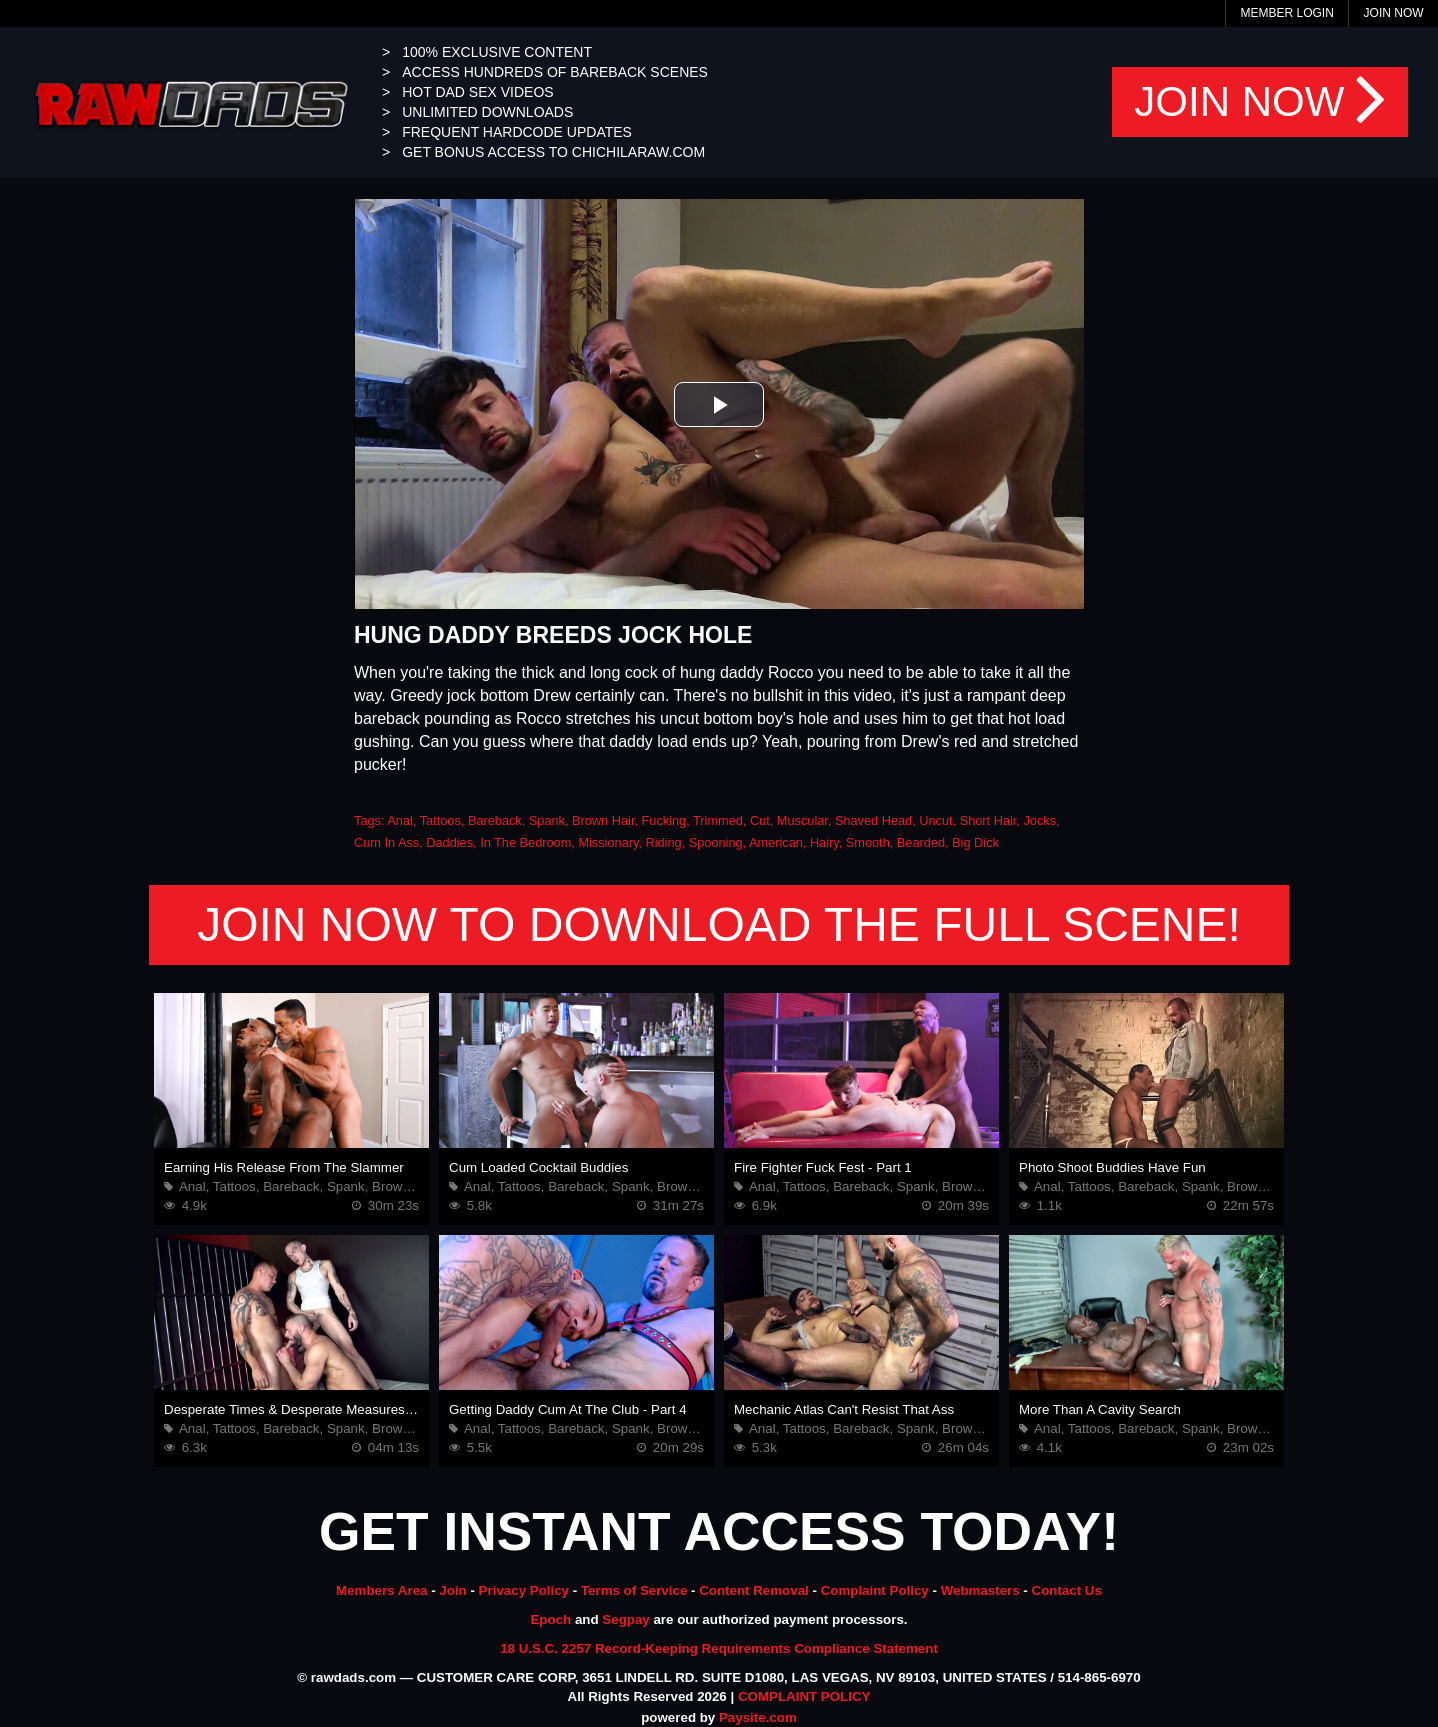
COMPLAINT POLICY (804, 1696)
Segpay (625, 1619)
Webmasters (980, 1590)
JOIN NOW (1260, 102)
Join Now (1394, 13)
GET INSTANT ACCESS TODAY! (719, 1531)
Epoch (550, 1619)
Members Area (381, 1590)
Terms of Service (634, 1590)
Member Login (1286, 13)
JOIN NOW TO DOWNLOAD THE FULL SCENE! (719, 924)
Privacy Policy (524, 1590)
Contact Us (1067, 1590)
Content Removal (754, 1590)
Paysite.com (758, 1717)
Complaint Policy (875, 1590)
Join (452, 1590)
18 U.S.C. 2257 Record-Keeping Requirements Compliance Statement (719, 1648)
